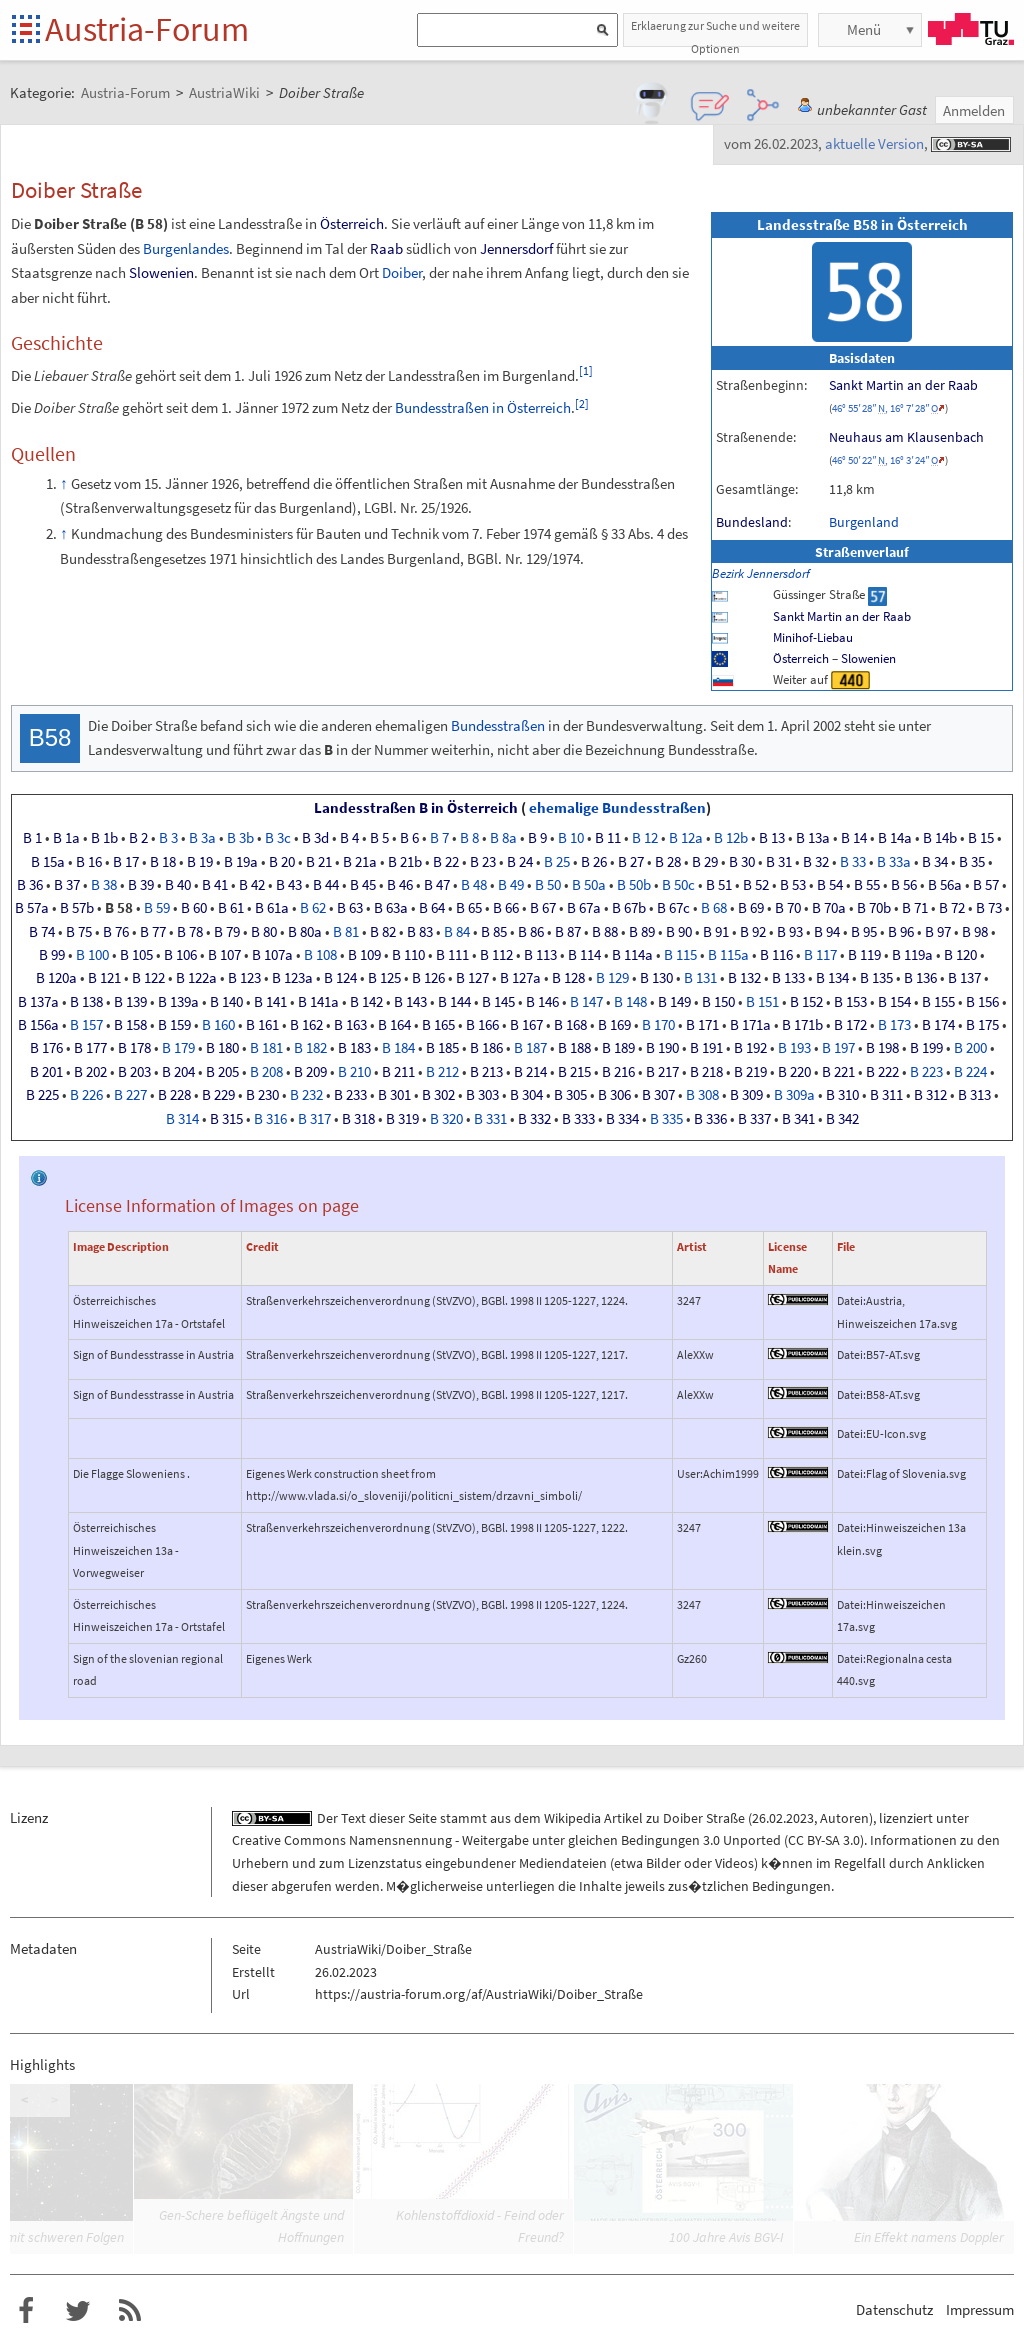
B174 (938, 1025)
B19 (200, 862)
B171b (802, 1025)
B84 (457, 932)
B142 (366, 1002)
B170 (658, 1025)
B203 (134, 1072)
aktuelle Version (874, 143)
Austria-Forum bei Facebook (26, 2311)
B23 (483, 862)
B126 (428, 978)
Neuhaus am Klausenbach (906, 437)
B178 (134, 1048)
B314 (182, 1119)
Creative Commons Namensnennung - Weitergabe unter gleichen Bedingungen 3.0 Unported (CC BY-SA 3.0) (548, 1840)
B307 (658, 1095)
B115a (728, 955)
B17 (126, 862)
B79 (227, 932)
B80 (264, 932)
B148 (630, 1002)
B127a (520, 978)
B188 (574, 1048)
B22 (446, 862)
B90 (679, 932)
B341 (798, 1119)
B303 (482, 1095)
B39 (141, 885)
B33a (894, 862)
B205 (222, 1072)
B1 (32, 838)
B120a (56, 978)
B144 (454, 1002)
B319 (402, 1119)
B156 (982, 1002)
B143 (410, 1002)
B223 (926, 1072)
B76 (116, 932)
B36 (30, 885)
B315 (226, 1119)
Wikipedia (572, 1818)
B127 (472, 978)
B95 (864, 932)
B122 (148, 978)
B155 (938, 1002)
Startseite (27, 30)
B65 (469, 908)
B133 (788, 978)
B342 (842, 1119)
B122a (196, 978)
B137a (38, 1002)
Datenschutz (894, 2309)
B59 (157, 908)
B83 (420, 932)
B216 (618, 1072)
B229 (218, 1095)
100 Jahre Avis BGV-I (726, 2237)
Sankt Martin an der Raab (903, 385)
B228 (174, 1095)
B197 (838, 1048)
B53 (793, 885)
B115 (680, 955)
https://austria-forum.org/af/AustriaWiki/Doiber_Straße (479, 1994)
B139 (130, 1002)
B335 (666, 1119)
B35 (972, 862)
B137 (964, 978)
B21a (360, 862)
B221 (838, 1072)
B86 (531, 932)
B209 (310, 1072)
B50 (548, 885)
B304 (526, 1095)
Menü (864, 29)
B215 (574, 1072)
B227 (130, 1095)
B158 (130, 1025)
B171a (750, 1025)
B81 (346, 932)
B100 (92, 955)
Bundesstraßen (498, 725)
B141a (318, 1002)
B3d (315, 838)
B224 (970, 1072)
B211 (398, 1072)
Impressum (980, 2309)
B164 (394, 1025)
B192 (750, 1048)
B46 (400, 885)
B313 (974, 1095)
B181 (266, 1048)
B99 (52, 955)
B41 (215, 885)
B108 (320, 955)
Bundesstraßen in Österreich (483, 407)
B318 (358, 1119)
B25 (557, 862)
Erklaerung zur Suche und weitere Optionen (715, 32)
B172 (850, 1025)
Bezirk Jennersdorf (761, 573)
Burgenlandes (186, 248)
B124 (340, 978)
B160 (218, 1025)
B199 (926, 1048)
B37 (67, 885)
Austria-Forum (147, 29)
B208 (266, 1072)
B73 (989, 908)
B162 (306, 1025)
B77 (153, 932)
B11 (608, 838)
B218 (706, 1072)
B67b (629, 908)
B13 (772, 838)
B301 (394, 1095)
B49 (511, 885)
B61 (231, 908)
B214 (530, 1072)
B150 (718, 1002)
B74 (42, 932)
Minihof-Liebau (813, 637)
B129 (612, 978)
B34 (935, 862)
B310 (842, 1095)
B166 (482, 1025)
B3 (168, 838)
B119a (912, 955)
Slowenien (868, 658)
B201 (46, 1072)
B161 (262, 1025)
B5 (379, 838)
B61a (272, 908)
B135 (876, 978)
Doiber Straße (704, 1818)
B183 (354, 1048)
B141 (270, 1002)
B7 (439, 838)
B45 (363, 885)
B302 (438, 1095)
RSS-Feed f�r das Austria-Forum (130, 2311)
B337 (754, 1119)
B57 (986, 885)
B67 (543, 908)
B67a (584, 908)
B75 (79, 932)
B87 (568, 932)
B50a (589, 885)
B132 (744, 978)
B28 (668, 862)
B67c (673, 908)
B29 (705, 862)
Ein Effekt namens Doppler (929, 2237)
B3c (278, 838)
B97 (938, 932)
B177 (90, 1048)
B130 (656, 978)
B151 (762, 1002)
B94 (827, 932)
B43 (289, 885)
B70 (788, 908)
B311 (886, 1095)
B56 (904, 885)
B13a (813, 838)
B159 (174, 1025)
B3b (240, 838)
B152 (806, 1002)
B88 (605, 932)
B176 (46, 1048)
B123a (292, 978)
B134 (832, 978)
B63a (391, 908)
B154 (894, 1002)
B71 (915, 908)
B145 (498, 1002)
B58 (119, 908)
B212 (442, 1072)
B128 (568, 978)
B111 (452, 955)
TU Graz (971, 29)
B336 (710, 1119)
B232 (306, 1095)
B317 (314, 1119)
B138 (86, 1002)
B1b (104, 838)
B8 (469, 838)
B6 (409, 838)
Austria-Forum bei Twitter (78, 2311)
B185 (442, 1048)
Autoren (844, 1818)
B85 (494, 932)
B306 (614, 1095)
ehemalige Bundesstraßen (617, 808)
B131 (700, 978)
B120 (960, 955)
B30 (742, 862)
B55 (867, 885)
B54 (830, 885)
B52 (756, 885)
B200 (970, 1048)
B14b (940, 838)
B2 (138, 838)
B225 (42, 1095)
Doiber (402, 272)
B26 (594, 862)
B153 (850, 1002)
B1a (66, 838)
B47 (437, 885)
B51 (719, 885)
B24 (520, 862)
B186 (486, 1048)
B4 (349, 838)
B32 (816, 862)
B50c (678, 885)
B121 (104, 978)
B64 (432, 908)
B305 (570, 1095)
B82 (383, 932)
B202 (90, 1072)
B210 (354, 1072)
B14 (854, 838)
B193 (794, 1048)
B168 (570, 1025)
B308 (702, 1095)
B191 (706, 1048)
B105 (136, 955)
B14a (895, 838)
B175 (982, 1025)
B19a (241, 862)
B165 (438, 1025)
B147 (586, 1002)
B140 (226, 1002)
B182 (310, 1048)
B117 (820, 955)
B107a (272, 955)
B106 (180, 955)
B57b (77, 908)
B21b (405, 862)
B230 (262, 1095)
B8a (503, 838)
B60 (194, 908)
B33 (853, 862)
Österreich (801, 658)
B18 (163, 862)
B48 (474, 885)
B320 (446, 1119)
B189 (618, 1048)
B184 (398, 1048)
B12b (731, 838)
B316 (270, 1119)
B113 (540, 955)
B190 (662, 1048)
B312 (930, 1095)
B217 (662, 1072)
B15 (981, 838)
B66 (506, 908)
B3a (202, 838)
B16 (89, 862)
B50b (634, 885)
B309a (794, 1095)
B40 (178, 885)
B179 (178, 1048)
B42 (252, 885)
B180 (222, 1048)
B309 (746, 1095)
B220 (794, 1072)
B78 (190, 932)
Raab (386, 248)
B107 (224, 955)
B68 (714, 908)
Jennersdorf (516, 248)
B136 (920, 978)
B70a (829, 908)
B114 (584, 955)
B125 (384, 978)
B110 (408, 955)
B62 (313, 908)
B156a (38, 1025)
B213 (486, 1072)
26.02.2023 (783, 1818)
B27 (631, 862)
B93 (790, 932)
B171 (702, 1025)
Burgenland (864, 522)
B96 (901, 932)
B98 (975, 932)
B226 (86, 1095)
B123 (244, 978)
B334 (622, 1119)
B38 (104, 885)
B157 (86, 1025)
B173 (894, 1025)
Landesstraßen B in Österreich (416, 808)
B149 (674, 1002)
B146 (542, 1002)
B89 (642, 932)
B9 (537, 838)
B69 (751, 908)
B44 (326, 885)
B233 (350, 1095)
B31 (779, 862)
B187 (530, 1048)
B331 (490, 1119)
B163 (350, 1025)
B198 (882, 1048)
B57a (32, 908)
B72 (952, 908)
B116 (776, 955)
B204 (178, 1072)
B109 (364, 955)
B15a (48, 862)
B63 (350, 908)
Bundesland (752, 522)
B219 (750, 1072)
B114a (632, 955)
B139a (178, 1002)
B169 (614, 1025)
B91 (716, 932)
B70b (874, 908)
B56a (945, 885)
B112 (496, 955)
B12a (686, 838)
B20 (282, 862)
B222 (882, 1072)
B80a (305, 932)
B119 (864, 955)
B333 (578, 1119)
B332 (534, 1119)
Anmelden (974, 110)
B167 (526, 1025)
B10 (571, 838)
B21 (319, 862)
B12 (645, 838)
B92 (753, 932)
